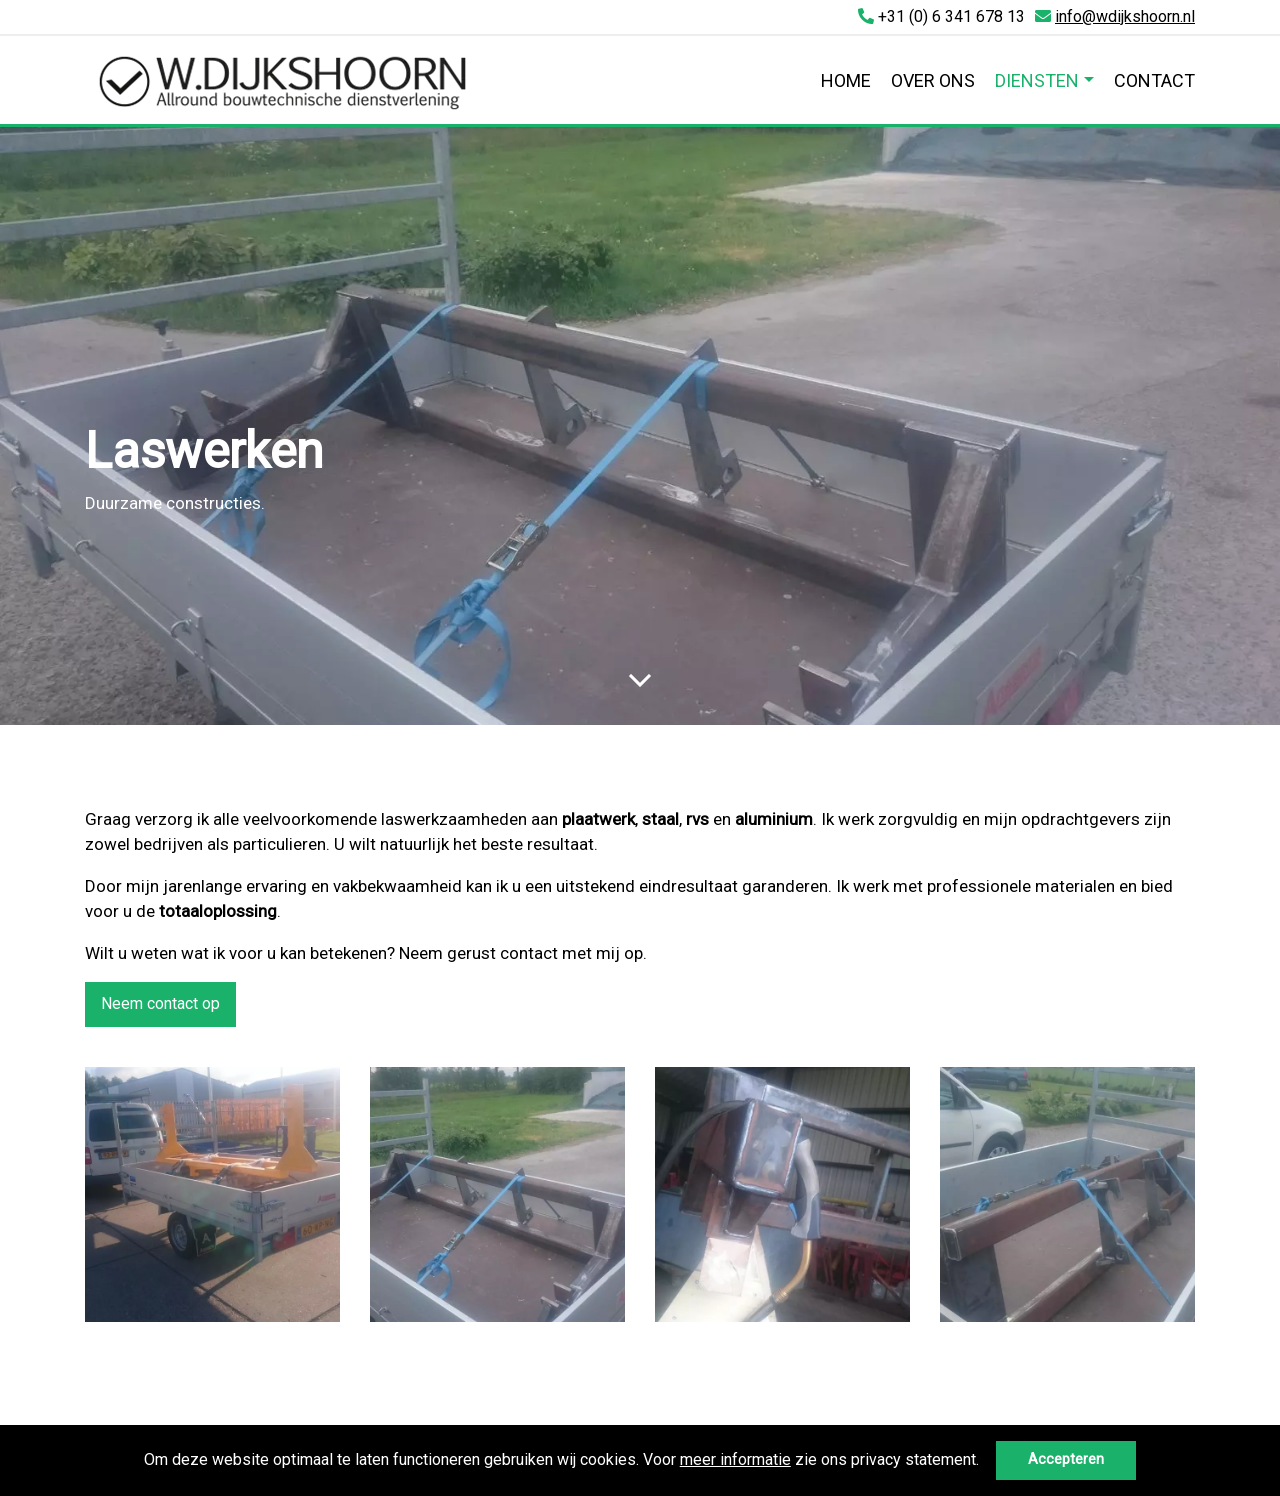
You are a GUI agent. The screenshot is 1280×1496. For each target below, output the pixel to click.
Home (846, 80)
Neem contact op (160, 1003)
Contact (1154, 80)
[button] (986, 1462)
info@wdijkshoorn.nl (1125, 16)
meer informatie (735, 1459)
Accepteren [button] (1066, 1459)
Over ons (933, 80)
